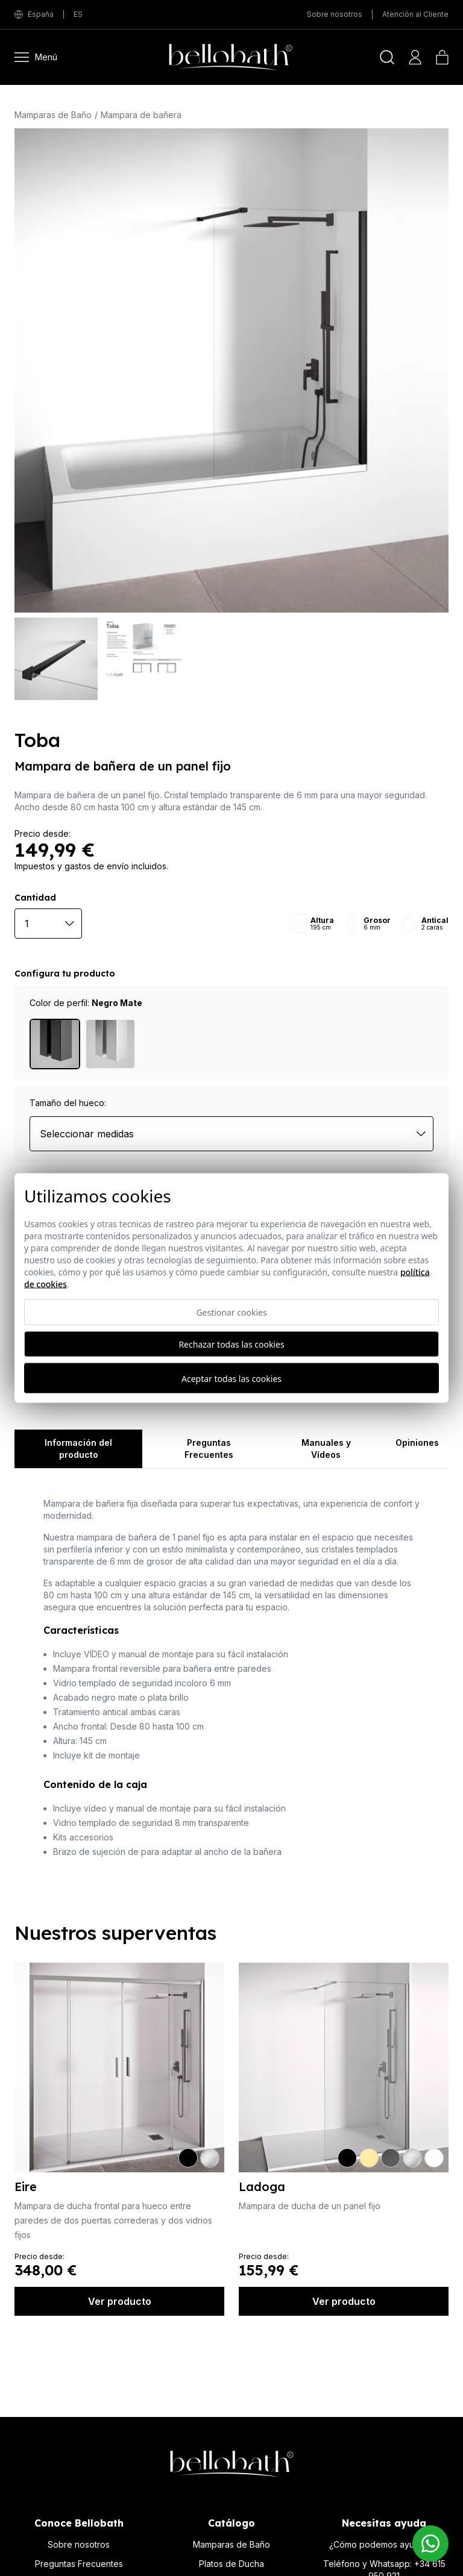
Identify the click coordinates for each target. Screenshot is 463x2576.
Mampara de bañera (141, 115)
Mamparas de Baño (53, 115)
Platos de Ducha (231, 2564)
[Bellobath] (218, 57)
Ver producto (119, 2301)
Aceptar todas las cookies (231, 1378)
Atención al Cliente (415, 14)
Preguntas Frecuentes (79, 2564)
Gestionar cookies (231, 1312)
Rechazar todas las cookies (231, 1344)
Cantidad (35, 897)
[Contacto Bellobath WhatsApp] (430, 2543)
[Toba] (231, 370)
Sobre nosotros (334, 14)
